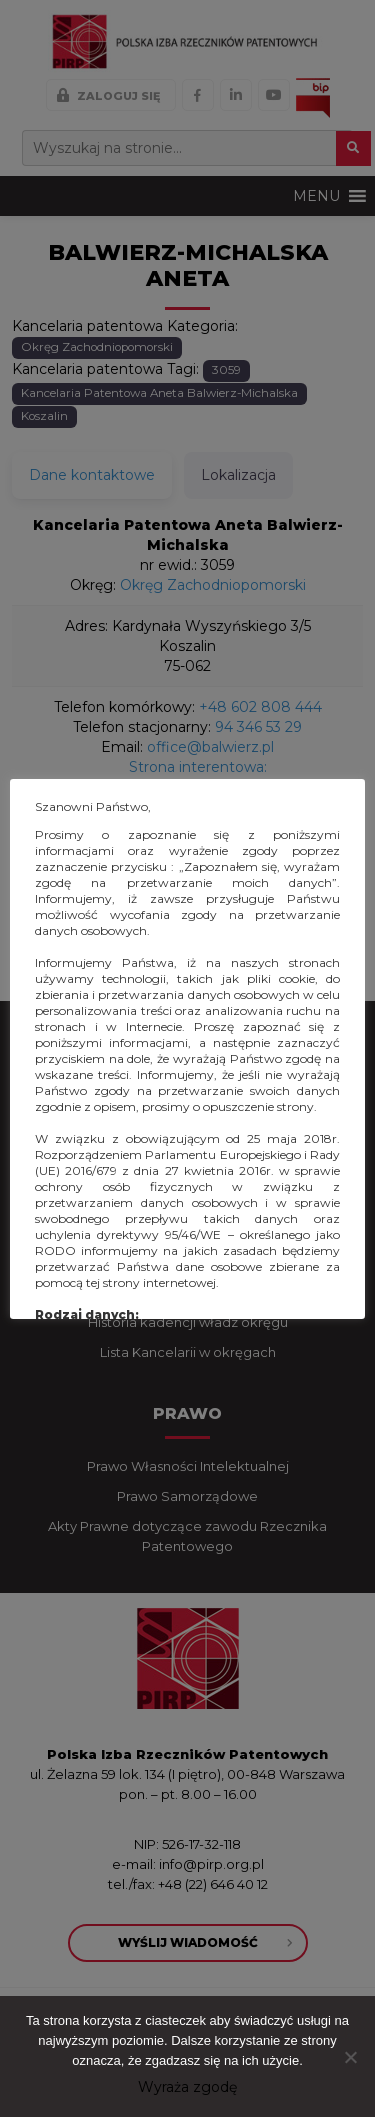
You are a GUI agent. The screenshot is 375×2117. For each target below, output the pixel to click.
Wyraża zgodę (187, 2087)
